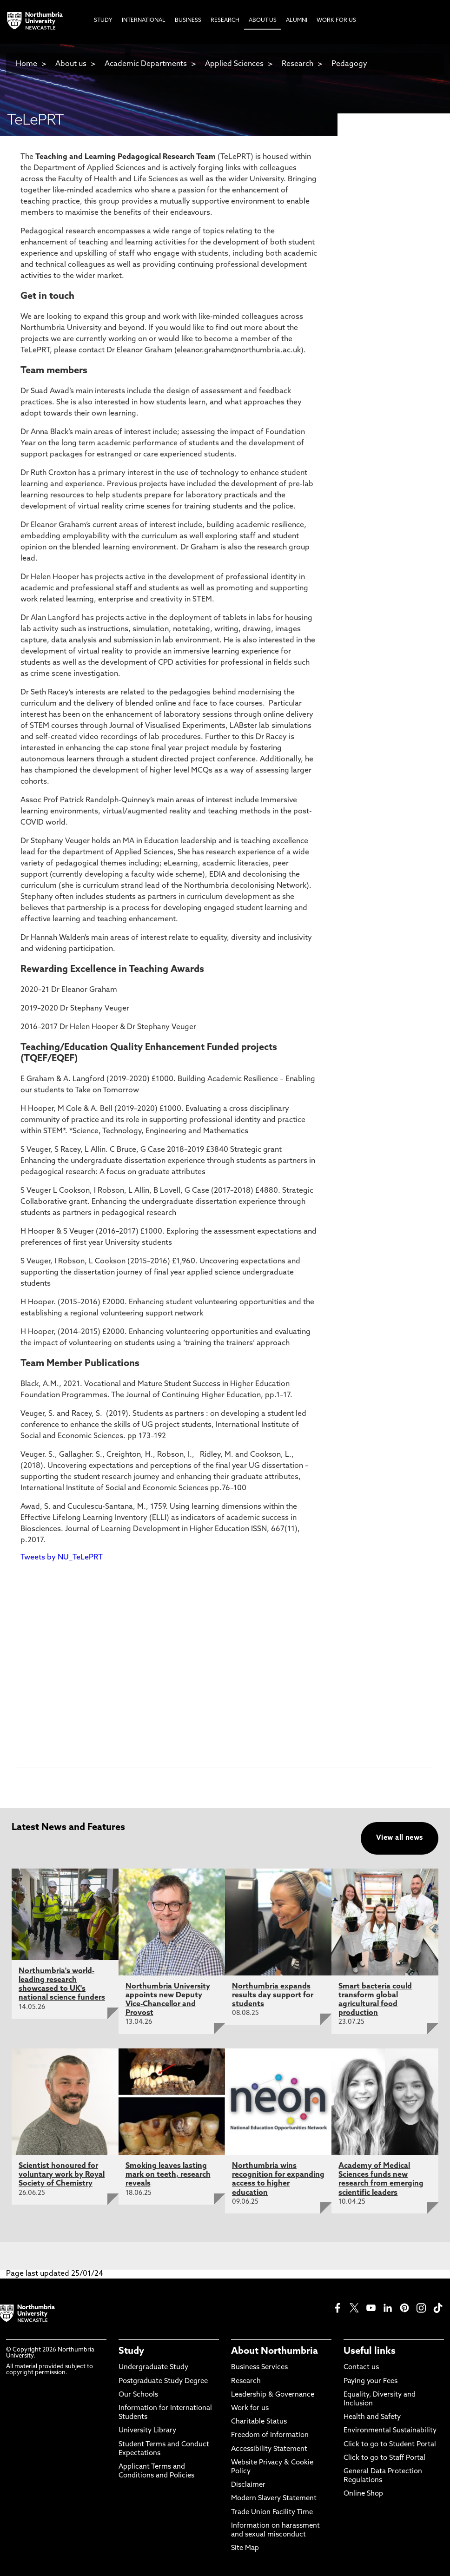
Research (297, 64)
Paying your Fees (370, 2381)
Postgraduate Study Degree (163, 2381)
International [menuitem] (143, 20)
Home (26, 64)
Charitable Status (259, 2421)
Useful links (370, 2351)
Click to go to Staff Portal (384, 2458)
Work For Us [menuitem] (336, 20)
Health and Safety (372, 2417)
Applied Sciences (234, 64)
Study (131, 2351)
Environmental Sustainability (390, 2430)
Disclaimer (248, 2485)
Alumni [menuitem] (296, 20)
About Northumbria (274, 2351)
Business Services (259, 2367)
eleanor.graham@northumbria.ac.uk (239, 350)
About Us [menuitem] (263, 20)
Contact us (361, 2367)
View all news (399, 1838)
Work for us (250, 2408)
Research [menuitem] (225, 20)
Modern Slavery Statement (274, 2498)
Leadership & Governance (272, 2394)
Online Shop (363, 2493)
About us (70, 64)
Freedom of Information (270, 2435)
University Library (147, 2430)
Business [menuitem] (188, 20)
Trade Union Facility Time (272, 2512)
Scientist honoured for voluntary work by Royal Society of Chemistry (62, 2174)
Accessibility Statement (269, 2449)
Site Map (245, 2548)
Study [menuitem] (103, 20)
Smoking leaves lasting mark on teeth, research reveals (168, 2174)
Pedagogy (349, 64)
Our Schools (138, 2394)
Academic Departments (146, 64)
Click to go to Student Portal (390, 2444)
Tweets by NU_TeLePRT (61, 1557)
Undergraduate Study (153, 2367)
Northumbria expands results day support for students (272, 1995)
